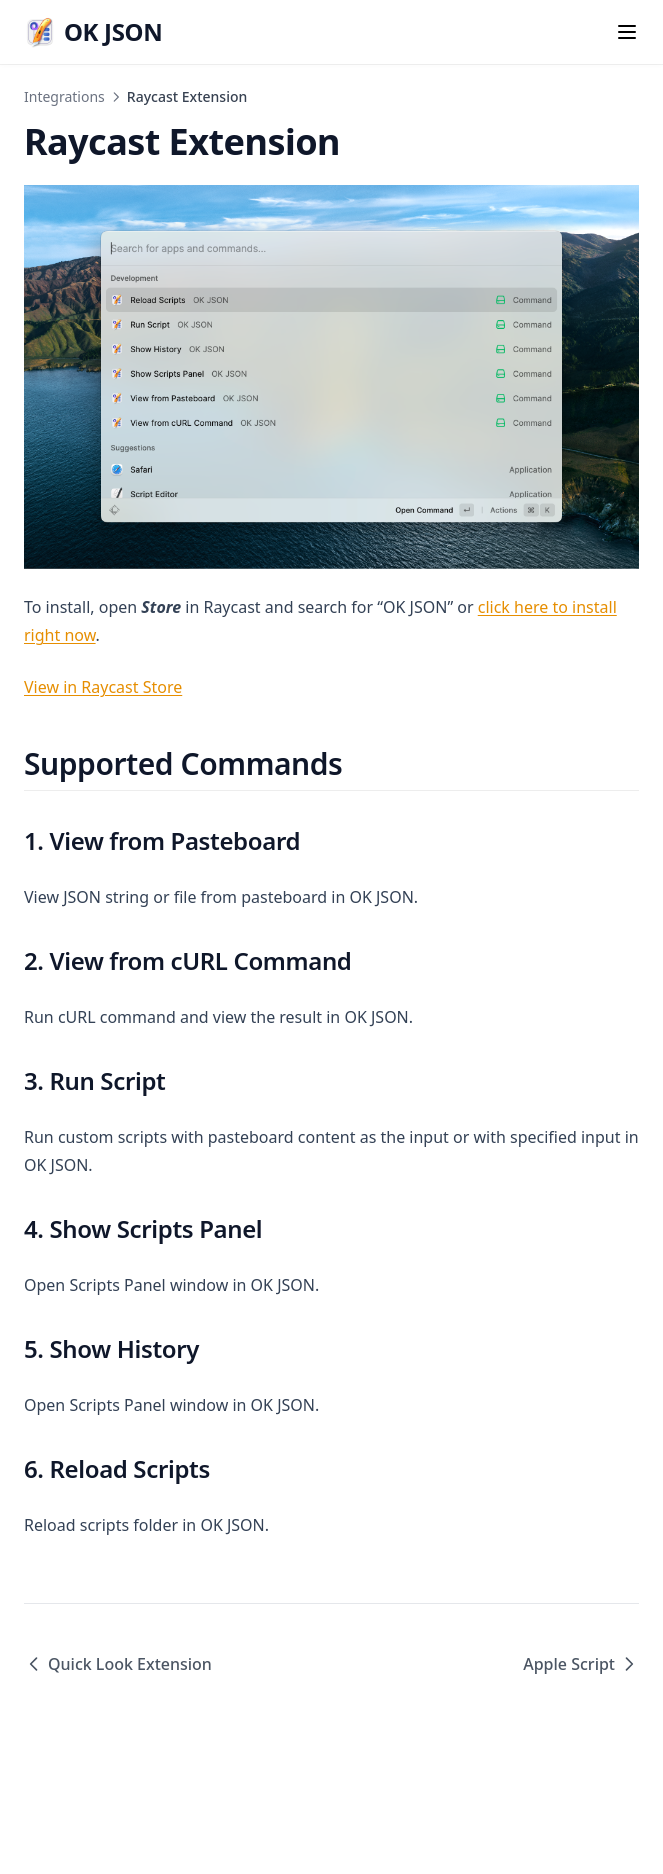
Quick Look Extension (118, 1664)
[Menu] (627, 32)
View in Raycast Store (103, 687)
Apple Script (581, 1664)
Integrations (64, 96)
